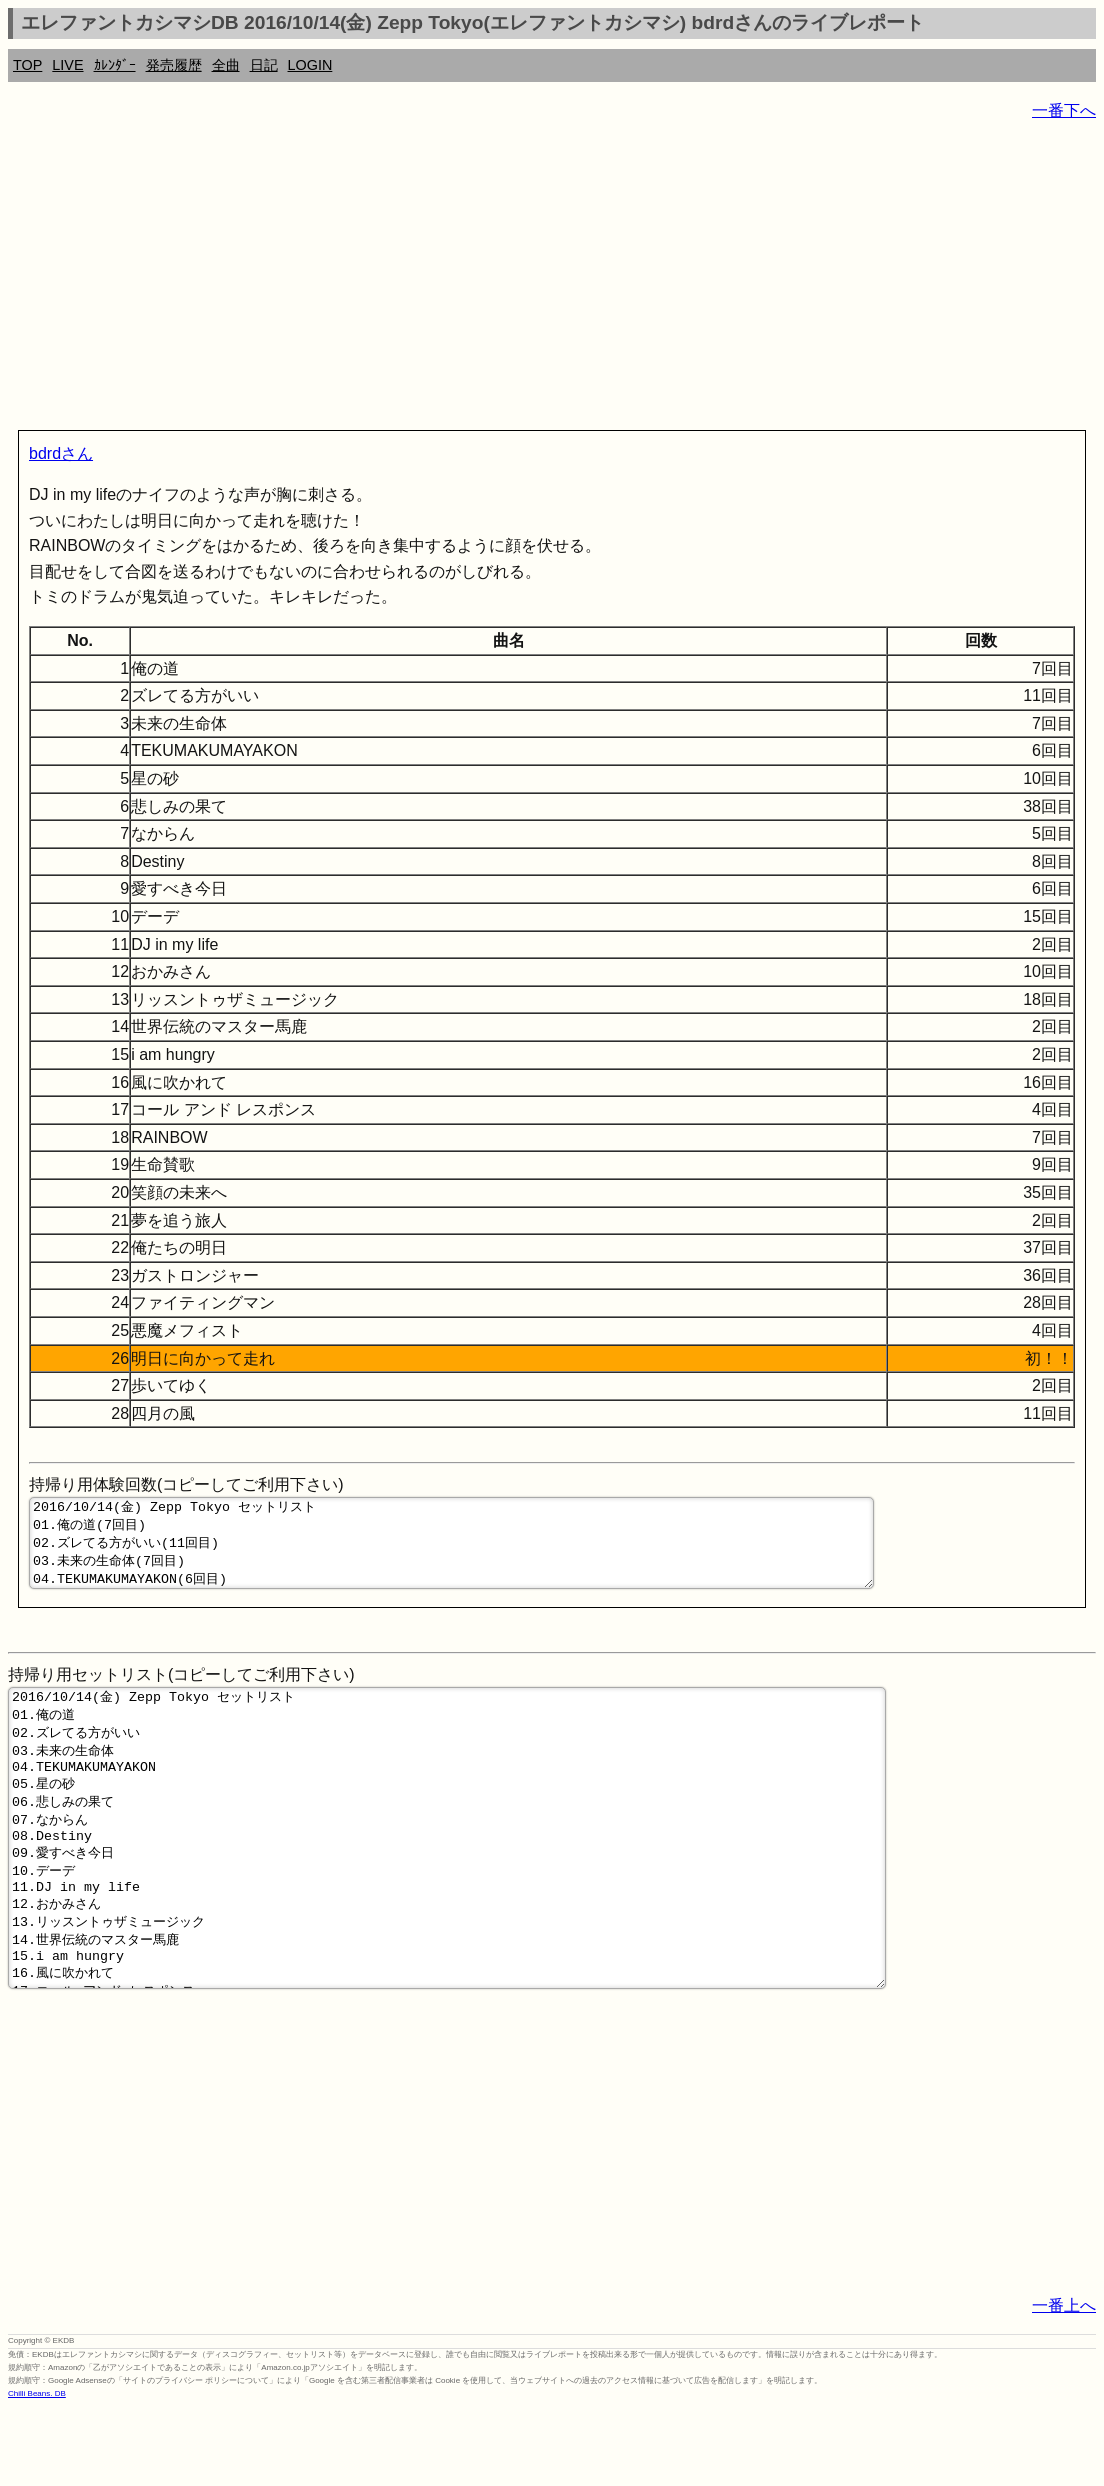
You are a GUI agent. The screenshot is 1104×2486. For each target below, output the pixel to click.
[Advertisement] (552, 280)
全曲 (226, 65)
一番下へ (1064, 110)
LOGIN (310, 65)
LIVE (67, 65)
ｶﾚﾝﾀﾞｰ (115, 65)
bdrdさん (61, 453)
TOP (27, 65)
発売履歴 (174, 65)
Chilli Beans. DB (37, 2471)
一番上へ (1064, 2383)
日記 (264, 65)
